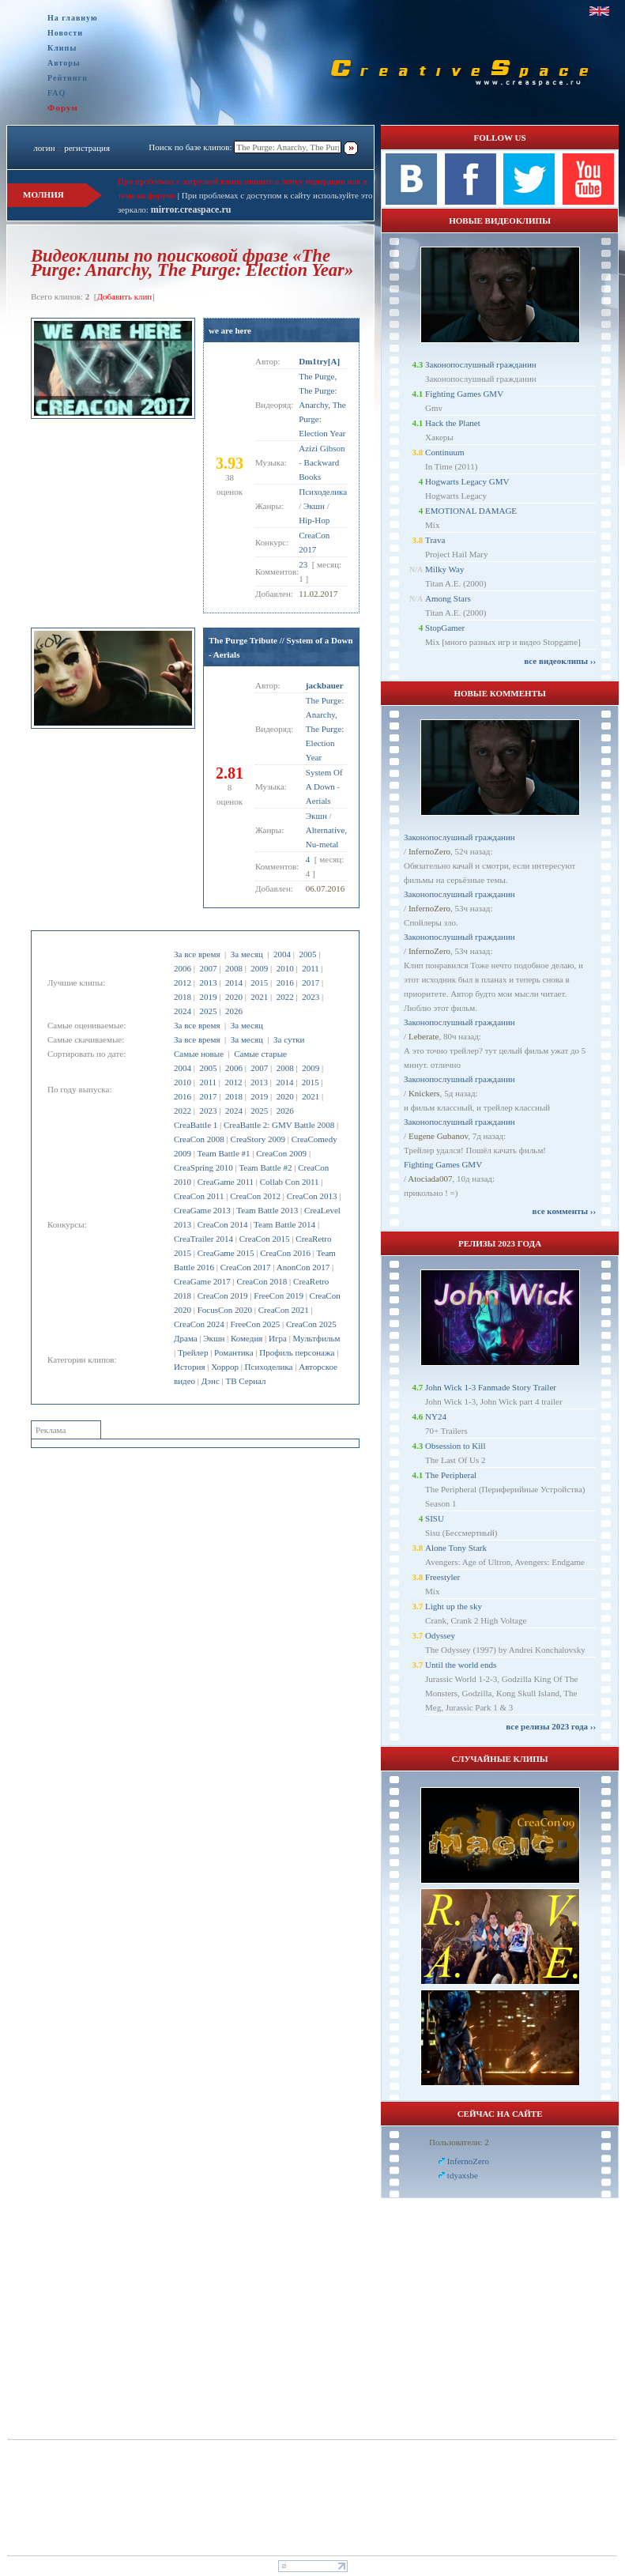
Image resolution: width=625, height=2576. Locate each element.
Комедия (246, 1338)
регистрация (87, 148)
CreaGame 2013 (202, 1210)
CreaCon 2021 (283, 1309)
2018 (182, 996)
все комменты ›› (564, 1211)
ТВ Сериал (245, 1381)
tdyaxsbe (462, 2175)
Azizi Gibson (322, 448)
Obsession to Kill (455, 1445)
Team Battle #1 (224, 1153)
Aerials (318, 800)
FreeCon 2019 (278, 1295)
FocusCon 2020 (225, 1309)
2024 (182, 1011)
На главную (72, 17)
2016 (285, 982)
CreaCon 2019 (223, 1295)
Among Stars (448, 598)
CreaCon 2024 (199, 1324)
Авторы (64, 62)
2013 (207, 982)
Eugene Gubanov (438, 1136)
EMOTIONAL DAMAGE (471, 510)
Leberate (424, 1036)
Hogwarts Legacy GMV (467, 481)
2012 (182, 982)
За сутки (288, 1039)
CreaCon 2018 (261, 1281)
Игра (278, 1338)
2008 (234, 968)
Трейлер (193, 1352)
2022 (285, 996)
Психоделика (269, 1366)
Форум (62, 107)
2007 (207, 968)
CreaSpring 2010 (203, 1167)
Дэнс (210, 1381)
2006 (182, 968)
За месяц (247, 954)
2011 (310, 968)
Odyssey (440, 1635)
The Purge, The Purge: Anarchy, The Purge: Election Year (322, 405)
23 (303, 564)
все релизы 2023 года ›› (551, 1726)
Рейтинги (67, 78)
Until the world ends (460, 1664)
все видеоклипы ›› (560, 661)
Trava (435, 540)
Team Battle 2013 (267, 1210)
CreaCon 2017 (245, 1267)
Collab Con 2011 (289, 1181)
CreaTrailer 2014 (203, 1238)
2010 (285, 968)
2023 (310, 996)
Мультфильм (317, 1338)
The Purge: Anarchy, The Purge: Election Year (325, 729)
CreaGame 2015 (226, 1253)
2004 (282, 954)
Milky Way (444, 569)
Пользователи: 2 (459, 2142)
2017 (310, 982)
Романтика (234, 1352)
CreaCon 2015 (264, 1238)
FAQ (56, 93)
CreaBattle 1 (195, 1125)
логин (44, 148)
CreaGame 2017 (202, 1281)
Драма (186, 1338)
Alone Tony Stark (456, 1547)
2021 (259, 996)
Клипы (62, 47)
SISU (434, 1518)
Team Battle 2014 (284, 1224)
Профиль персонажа (296, 1352)
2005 (307, 954)
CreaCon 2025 (311, 1324)
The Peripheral (450, 1475)
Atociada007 (430, 1178)
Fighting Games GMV (464, 393)
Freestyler (442, 1577)
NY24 (435, 1416)
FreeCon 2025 (255, 1324)
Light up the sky (453, 1606)
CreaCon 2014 (223, 1224)
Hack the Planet (452, 423)
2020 (234, 996)
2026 (234, 1011)
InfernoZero (429, 851)
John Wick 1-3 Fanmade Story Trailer (490, 1387)
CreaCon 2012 (255, 1196)
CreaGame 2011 (226, 1181)
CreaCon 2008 (199, 1139)
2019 (207, 996)
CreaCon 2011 (199, 1196)
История (189, 1366)
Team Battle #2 (265, 1167)
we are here (230, 330)
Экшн (213, 1338)
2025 (207, 1011)
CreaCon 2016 (285, 1253)
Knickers (424, 1093)
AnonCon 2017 (303, 1267)
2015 (259, 982)
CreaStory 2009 (258, 1139)
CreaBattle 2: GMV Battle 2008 (279, 1125)
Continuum (445, 452)
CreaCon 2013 (312, 1196)
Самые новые (199, 1053)
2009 (259, 968)
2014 (234, 982)
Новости (65, 32)
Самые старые (260, 1053)
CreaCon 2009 (281, 1153)
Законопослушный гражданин (481, 364)
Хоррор (225, 1366)
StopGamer (445, 627)
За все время (197, 954)
